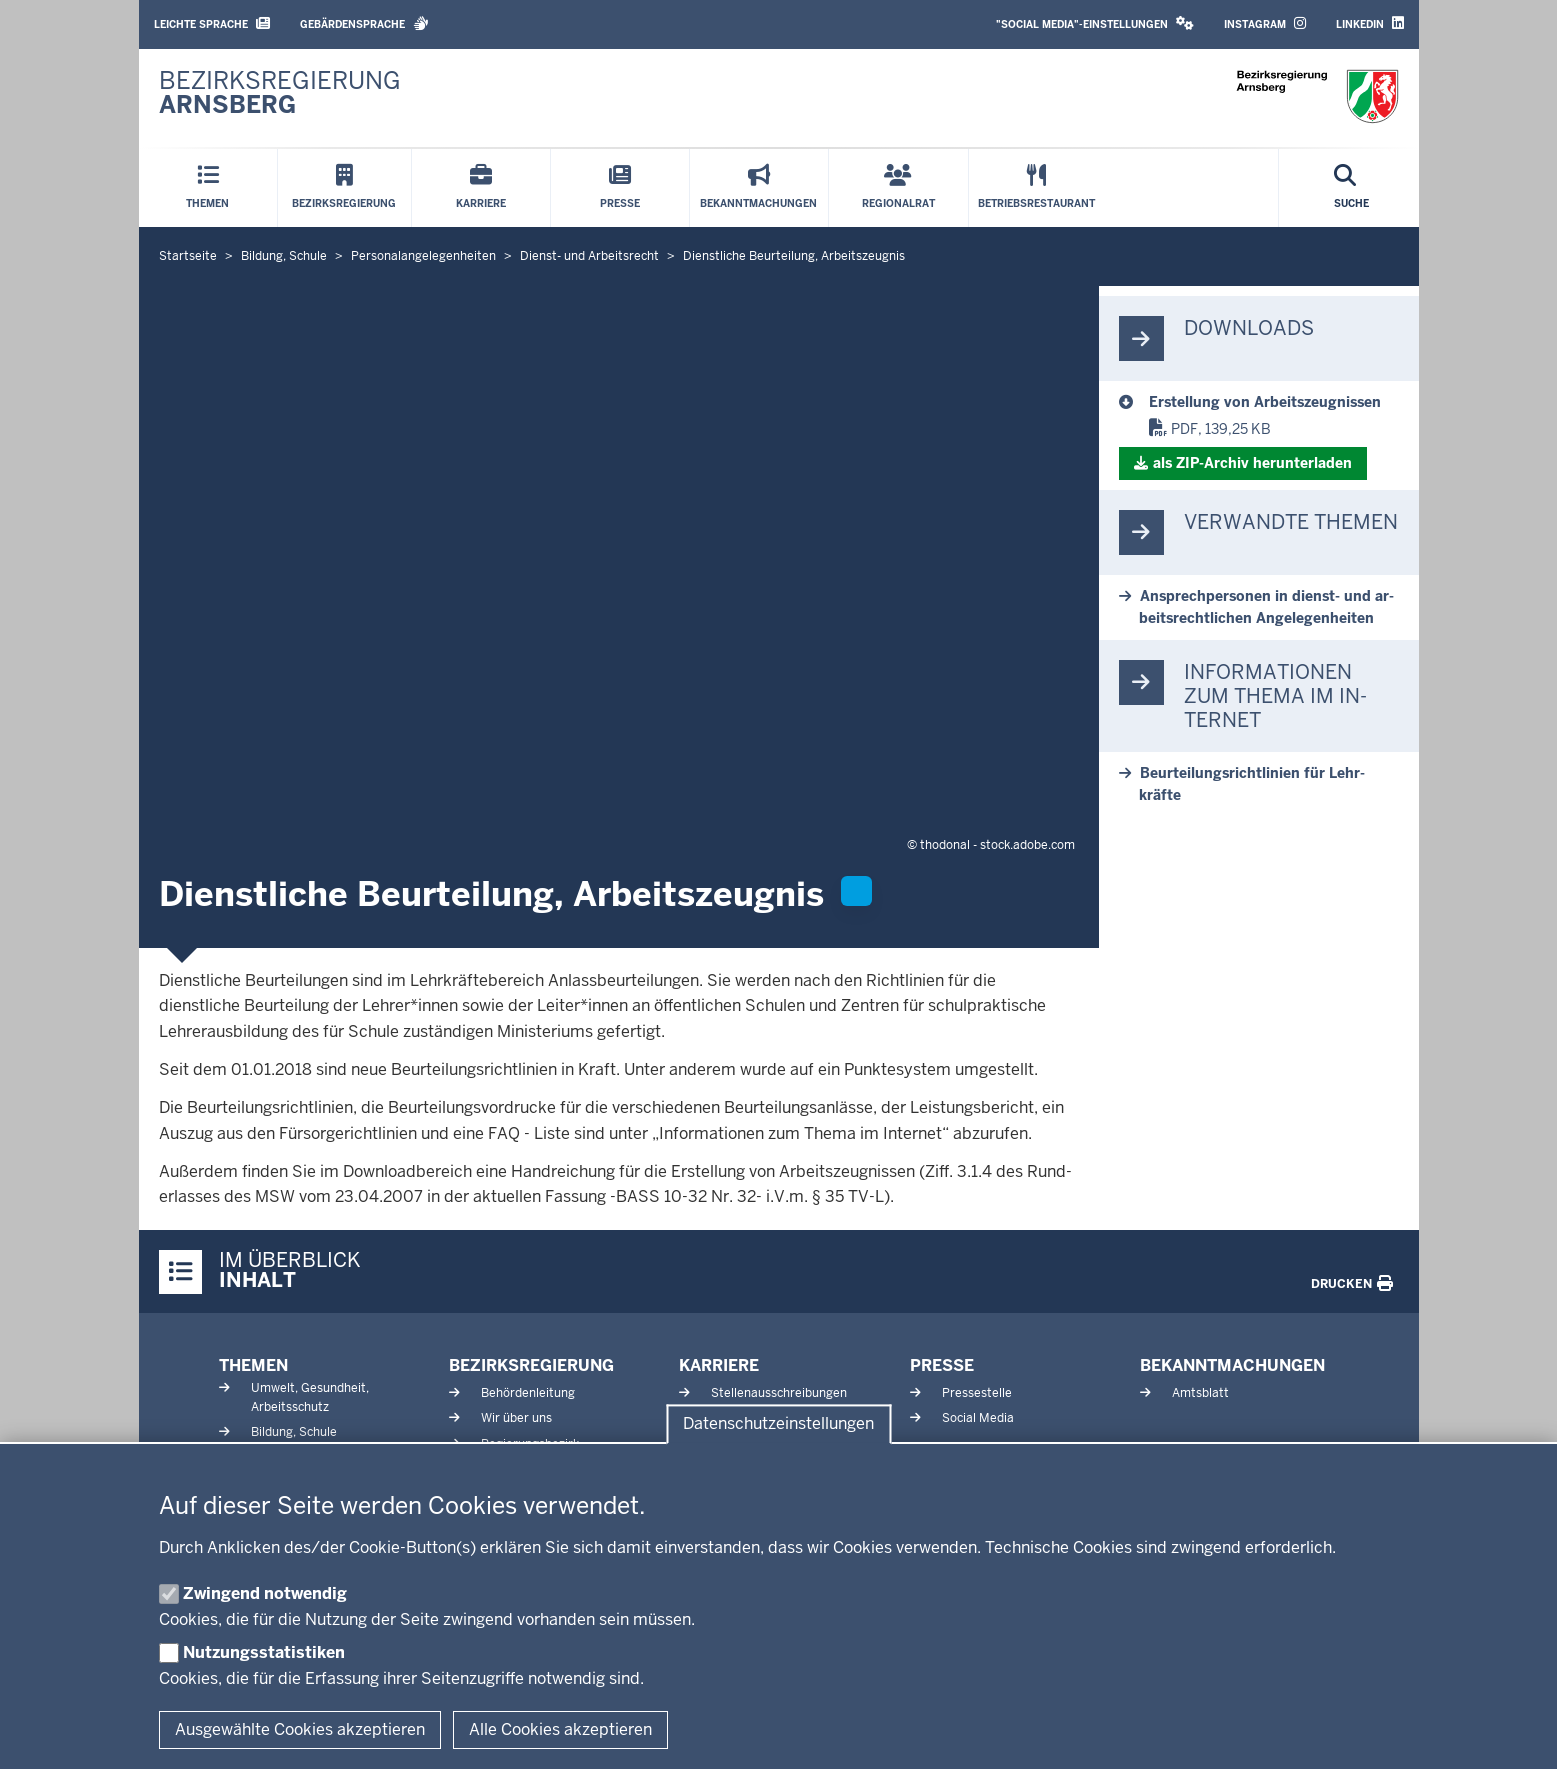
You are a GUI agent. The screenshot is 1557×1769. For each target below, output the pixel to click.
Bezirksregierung (531, 1365)
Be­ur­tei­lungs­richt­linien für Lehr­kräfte (1252, 784)
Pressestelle (977, 1393)
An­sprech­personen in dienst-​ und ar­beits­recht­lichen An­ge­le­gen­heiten (1266, 607)
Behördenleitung (528, 1393)
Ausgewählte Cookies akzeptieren (300, 1729)
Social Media (978, 1418)
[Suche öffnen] (1351, 188)
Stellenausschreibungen (779, 1393)
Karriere (719, 1365)
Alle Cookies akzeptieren (560, 1729)
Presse (942, 1365)
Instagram (1265, 23)
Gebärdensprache (364, 23)
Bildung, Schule (294, 1432)
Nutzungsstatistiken (264, 1652)
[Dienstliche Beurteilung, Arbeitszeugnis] (1274, 402)
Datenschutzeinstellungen (778, 1424)
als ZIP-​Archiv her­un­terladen (1252, 463)
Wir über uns (516, 1418)
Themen (253, 1365)
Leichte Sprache (212, 23)
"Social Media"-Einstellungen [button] (1095, 23)
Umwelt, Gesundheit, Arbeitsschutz (310, 1397)
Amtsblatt (1200, 1393)
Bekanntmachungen (1232, 1365)
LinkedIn (1370, 23)
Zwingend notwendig (265, 1593)
